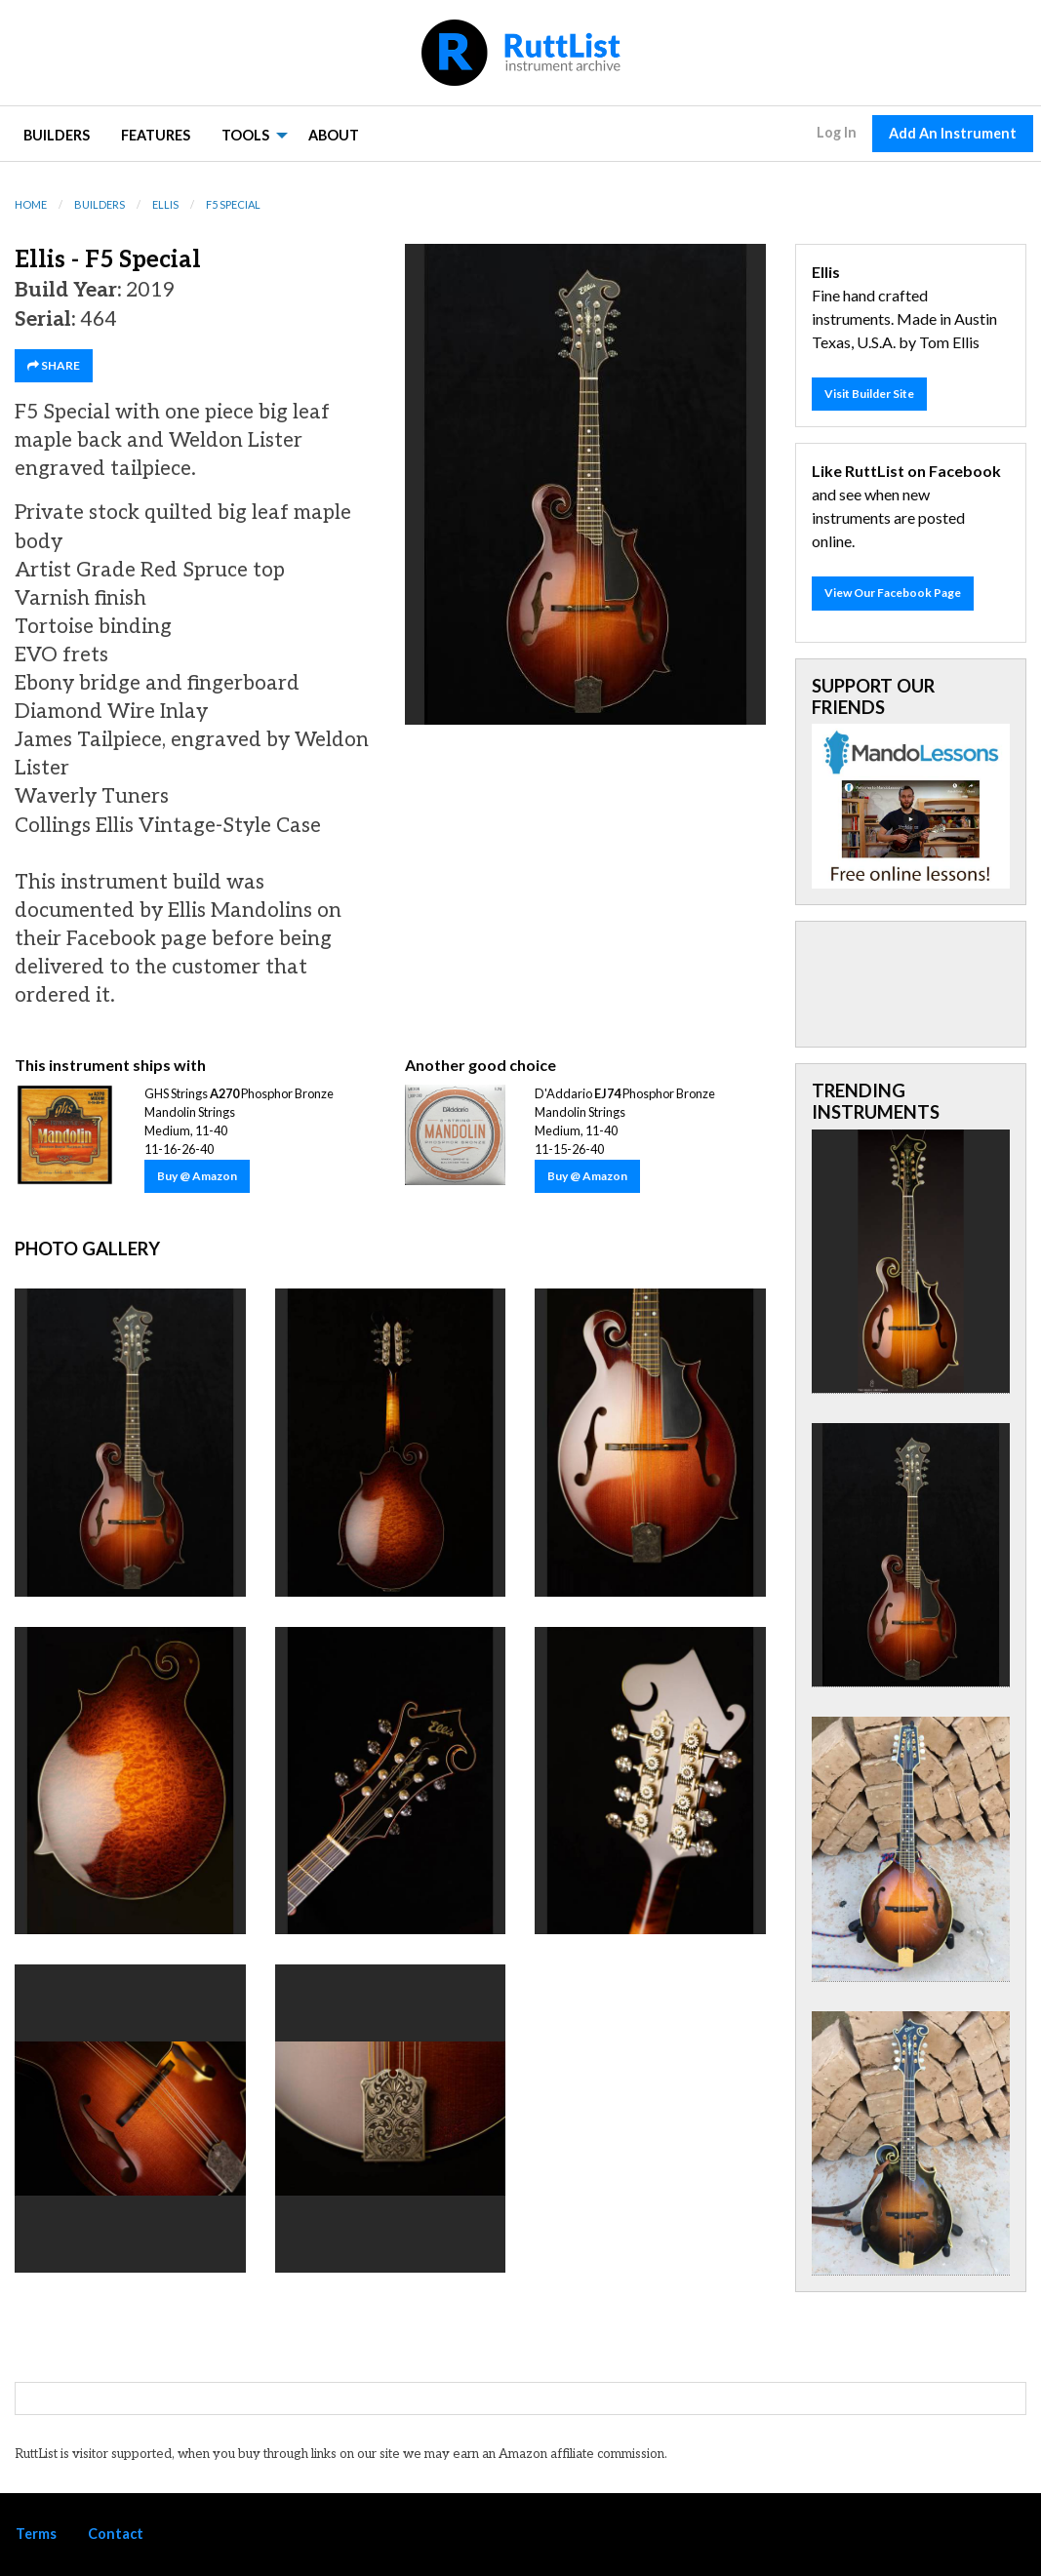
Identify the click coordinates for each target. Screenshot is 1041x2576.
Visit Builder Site (869, 393)
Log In (837, 132)
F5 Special (233, 204)
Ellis (165, 204)
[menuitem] (56, 134)
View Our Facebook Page (892, 592)
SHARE (53, 365)
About (333, 135)
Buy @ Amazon (197, 1176)
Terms (36, 2533)
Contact (115, 2533)
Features (155, 135)
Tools (245, 135)
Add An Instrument (953, 133)
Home (31, 204)
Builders (56, 135)
